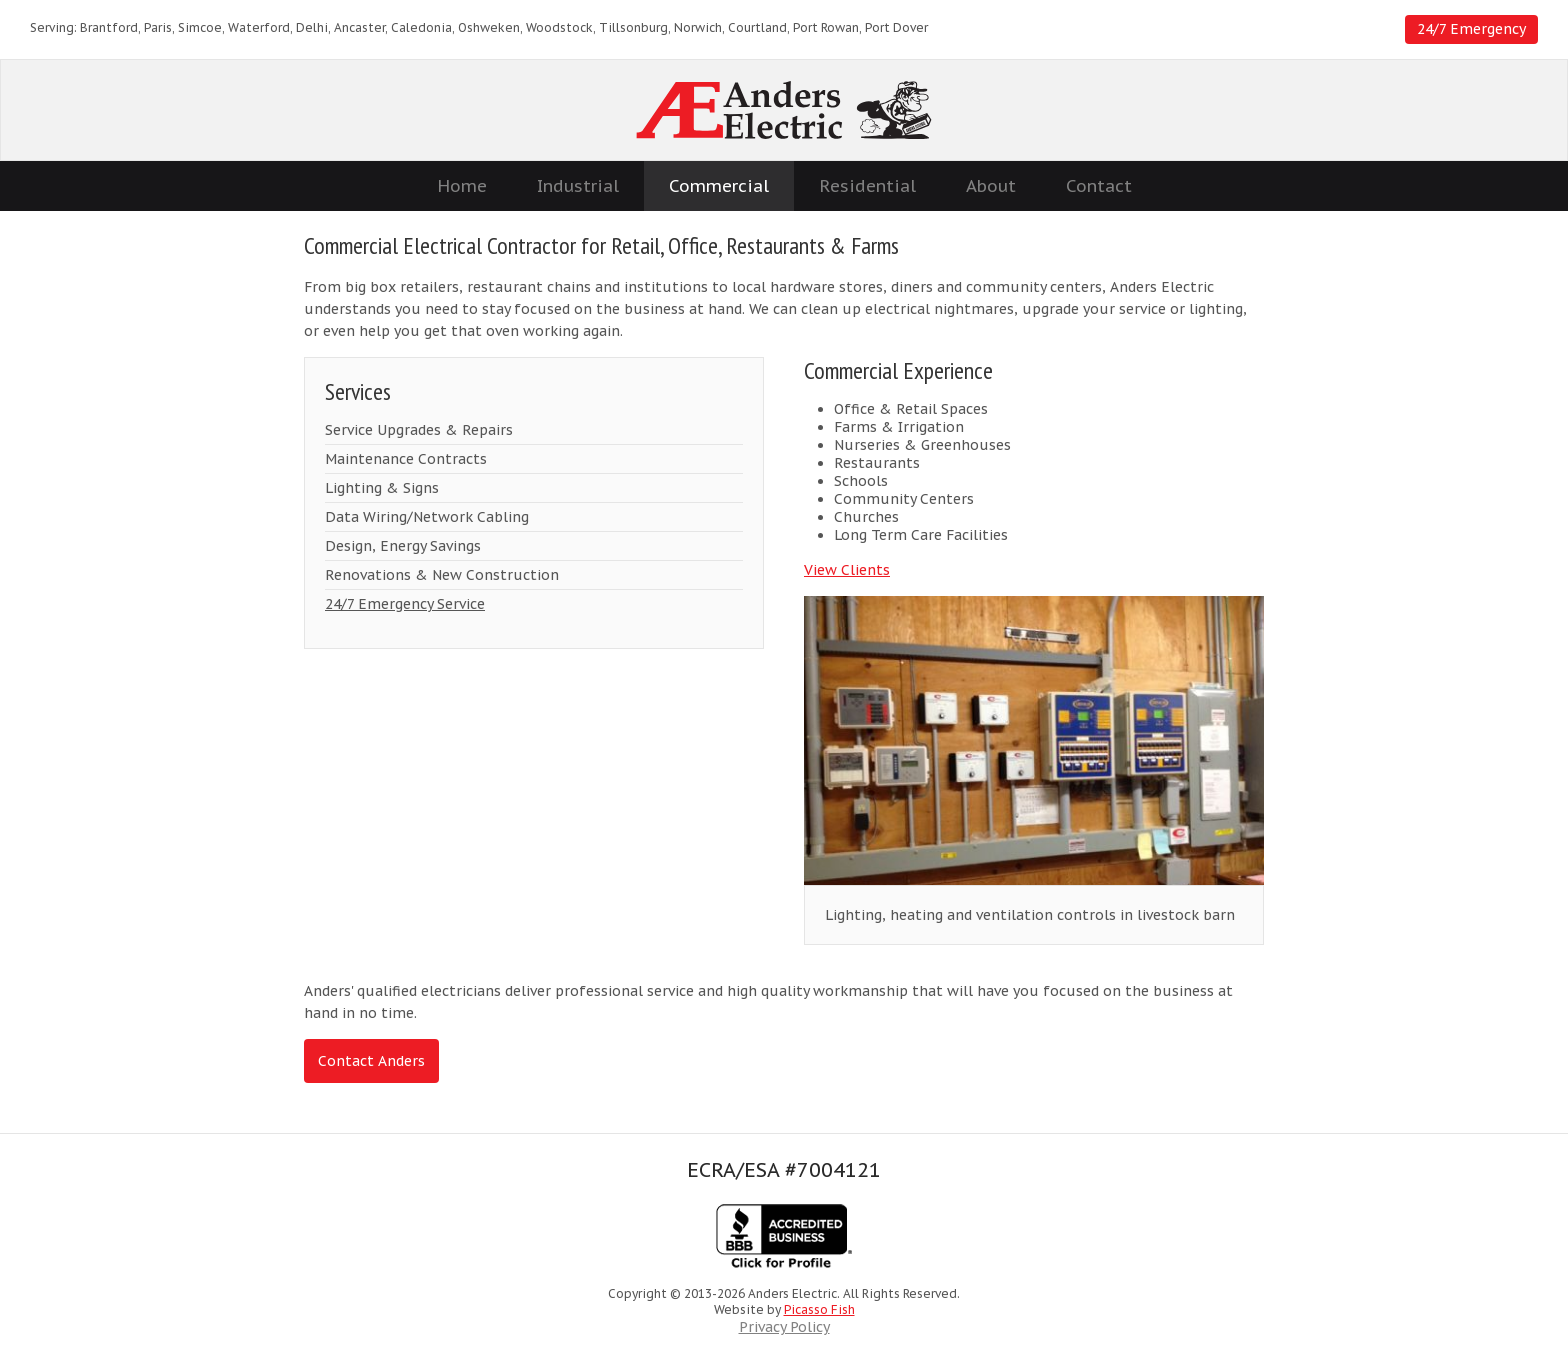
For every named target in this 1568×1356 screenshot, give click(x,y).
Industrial (578, 186)
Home (462, 186)
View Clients (847, 570)
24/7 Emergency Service (405, 604)
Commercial (719, 186)
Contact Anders (371, 1061)
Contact (1099, 186)
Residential (867, 186)
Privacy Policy (784, 1327)
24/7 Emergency (1471, 29)
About (991, 186)
